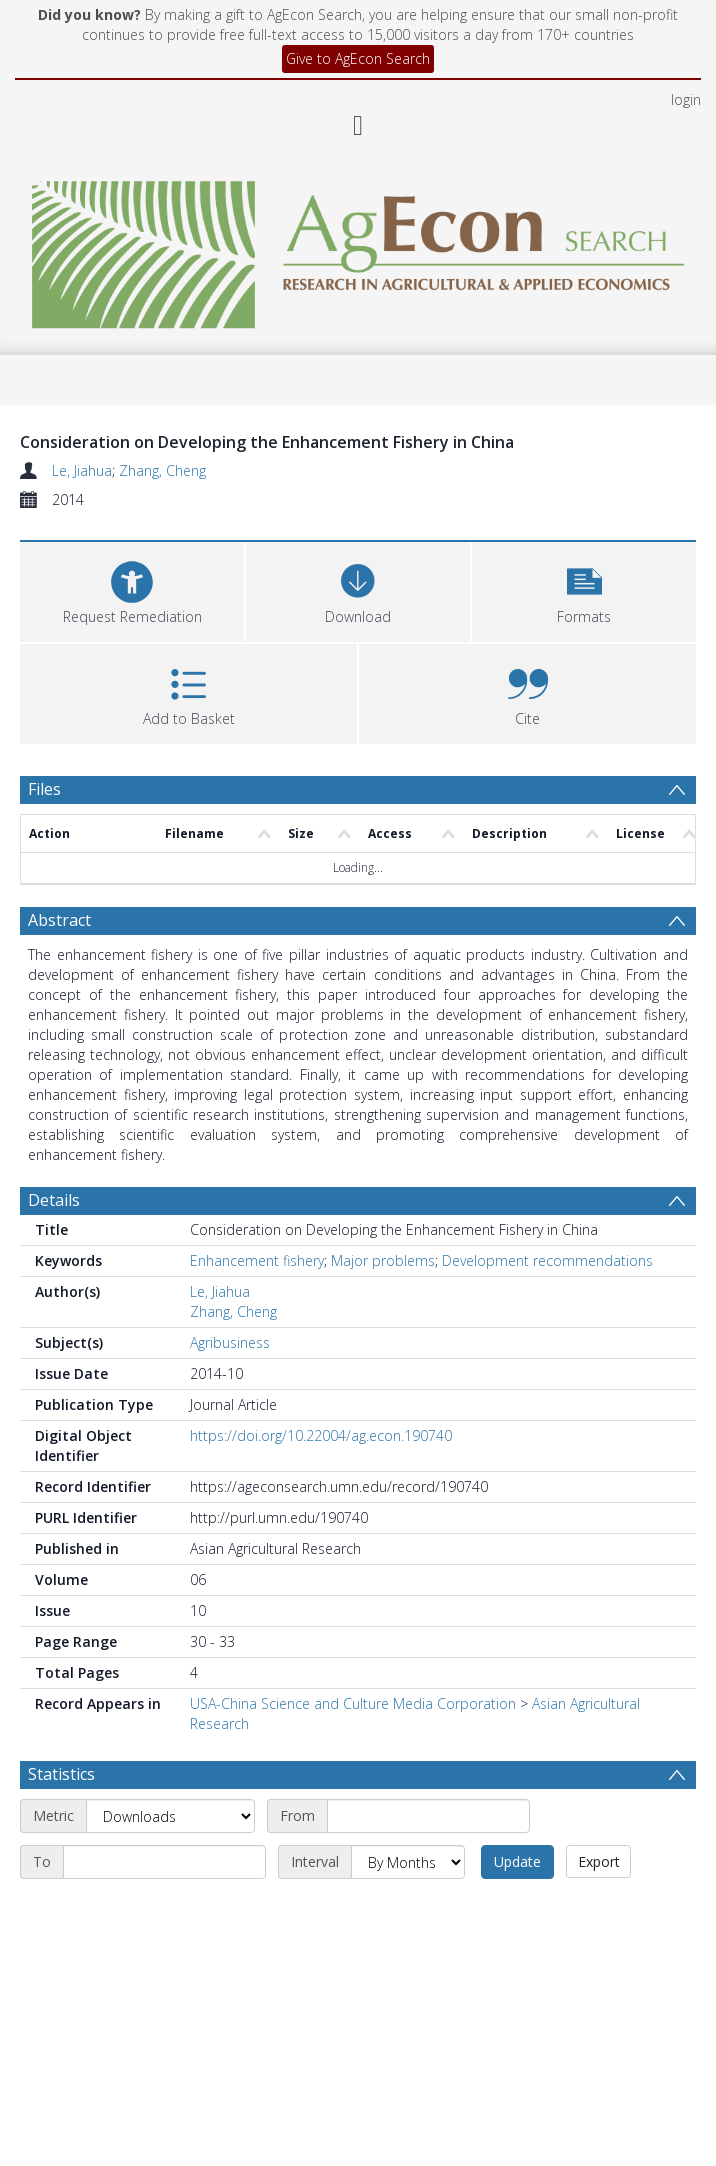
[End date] (164, 1862)
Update (517, 1861)
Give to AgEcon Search (358, 58)
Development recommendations (547, 1260)
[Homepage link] (358, 249)
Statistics (61, 1774)
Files (44, 789)
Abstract (59, 920)
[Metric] (170, 1816)
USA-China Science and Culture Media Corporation (353, 1703)
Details (54, 1200)
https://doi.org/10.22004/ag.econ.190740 (321, 1435)
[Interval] (408, 1862)
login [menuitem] (686, 99)
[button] (584, 589)
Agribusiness (230, 1342)
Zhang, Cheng (162, 470)
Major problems (383, 1260)
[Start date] (428, 1816)
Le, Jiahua (82, 470)
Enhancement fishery (257, 1260)
